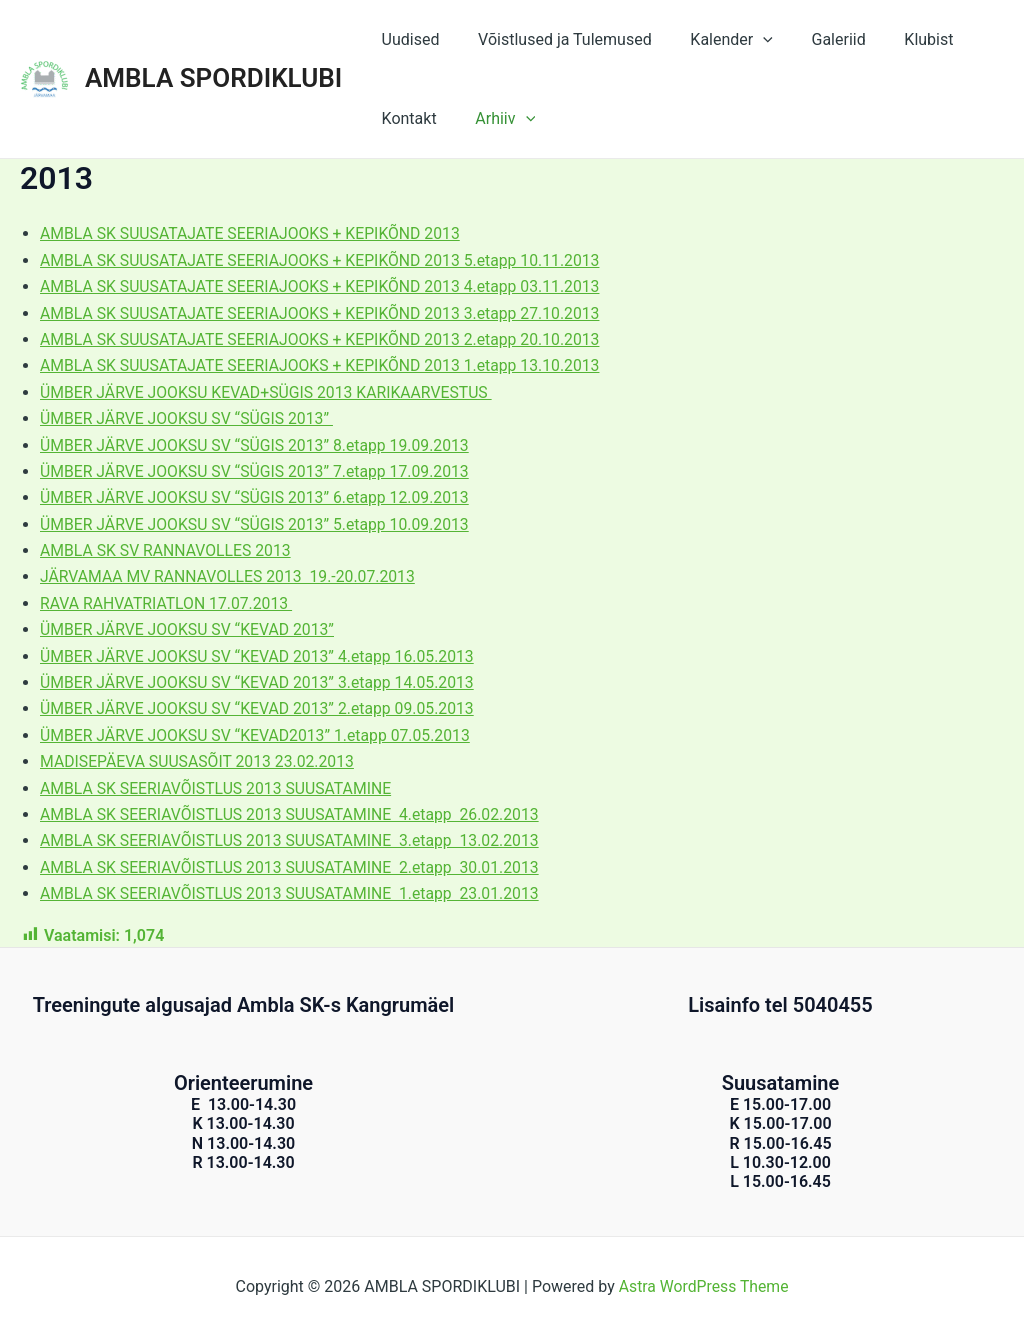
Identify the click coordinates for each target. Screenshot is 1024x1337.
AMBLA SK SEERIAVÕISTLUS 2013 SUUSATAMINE (218, 788)
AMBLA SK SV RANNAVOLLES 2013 (167, 550)
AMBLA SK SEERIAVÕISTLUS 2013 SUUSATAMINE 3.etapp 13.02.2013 (293, 840)
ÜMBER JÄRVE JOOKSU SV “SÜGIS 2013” (189, 418)
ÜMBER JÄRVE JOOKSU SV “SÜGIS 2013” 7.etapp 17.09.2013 (258, 471)
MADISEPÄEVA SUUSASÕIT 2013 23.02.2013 (199, 761)
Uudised (407, 39)
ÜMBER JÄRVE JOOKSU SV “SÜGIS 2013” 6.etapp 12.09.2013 (258, 497)
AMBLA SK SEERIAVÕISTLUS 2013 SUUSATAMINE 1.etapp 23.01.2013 (293, 893)
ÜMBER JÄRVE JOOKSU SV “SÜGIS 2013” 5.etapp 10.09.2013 (258, 524)
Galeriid (815, 39)
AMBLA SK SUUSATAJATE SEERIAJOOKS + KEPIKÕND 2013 (253, 233)
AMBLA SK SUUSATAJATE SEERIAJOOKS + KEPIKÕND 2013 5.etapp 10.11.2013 (324, 260)
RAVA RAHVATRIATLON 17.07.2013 (168, 603)
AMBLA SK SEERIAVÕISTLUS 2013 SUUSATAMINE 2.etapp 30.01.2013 (293, 867)
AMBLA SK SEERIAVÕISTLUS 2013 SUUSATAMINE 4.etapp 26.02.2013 (293, 814)
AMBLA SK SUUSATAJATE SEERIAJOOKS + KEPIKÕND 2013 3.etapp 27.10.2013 (324, 313)
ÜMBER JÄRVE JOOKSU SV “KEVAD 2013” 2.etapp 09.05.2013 (260, 708)
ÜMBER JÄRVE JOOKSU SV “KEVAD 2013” (189, 629)
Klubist (898, 39)
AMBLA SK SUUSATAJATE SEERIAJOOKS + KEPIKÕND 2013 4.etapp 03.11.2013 (324, 286)
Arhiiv (495, 118)
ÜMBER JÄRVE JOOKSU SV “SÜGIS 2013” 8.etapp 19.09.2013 (258, 445)
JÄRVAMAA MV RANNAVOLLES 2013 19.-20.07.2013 (230, 576)
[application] (747, 39)
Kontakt (405, 118)
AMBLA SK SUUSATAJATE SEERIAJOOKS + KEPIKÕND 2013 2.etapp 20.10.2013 (324, 339)
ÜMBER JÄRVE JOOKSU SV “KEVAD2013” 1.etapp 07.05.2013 (258, 735)
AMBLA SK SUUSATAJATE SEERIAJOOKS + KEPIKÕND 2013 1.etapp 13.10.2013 (324, 365)
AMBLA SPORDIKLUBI (213, 78)
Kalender (715, 39)
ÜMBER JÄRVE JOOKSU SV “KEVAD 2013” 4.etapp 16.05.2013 (260, 656)
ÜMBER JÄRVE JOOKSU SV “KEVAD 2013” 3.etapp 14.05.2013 (260, 682)
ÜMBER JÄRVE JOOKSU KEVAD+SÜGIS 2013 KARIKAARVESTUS (269, 392)
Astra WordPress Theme (703, 1286)
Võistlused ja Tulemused (555, 39)
